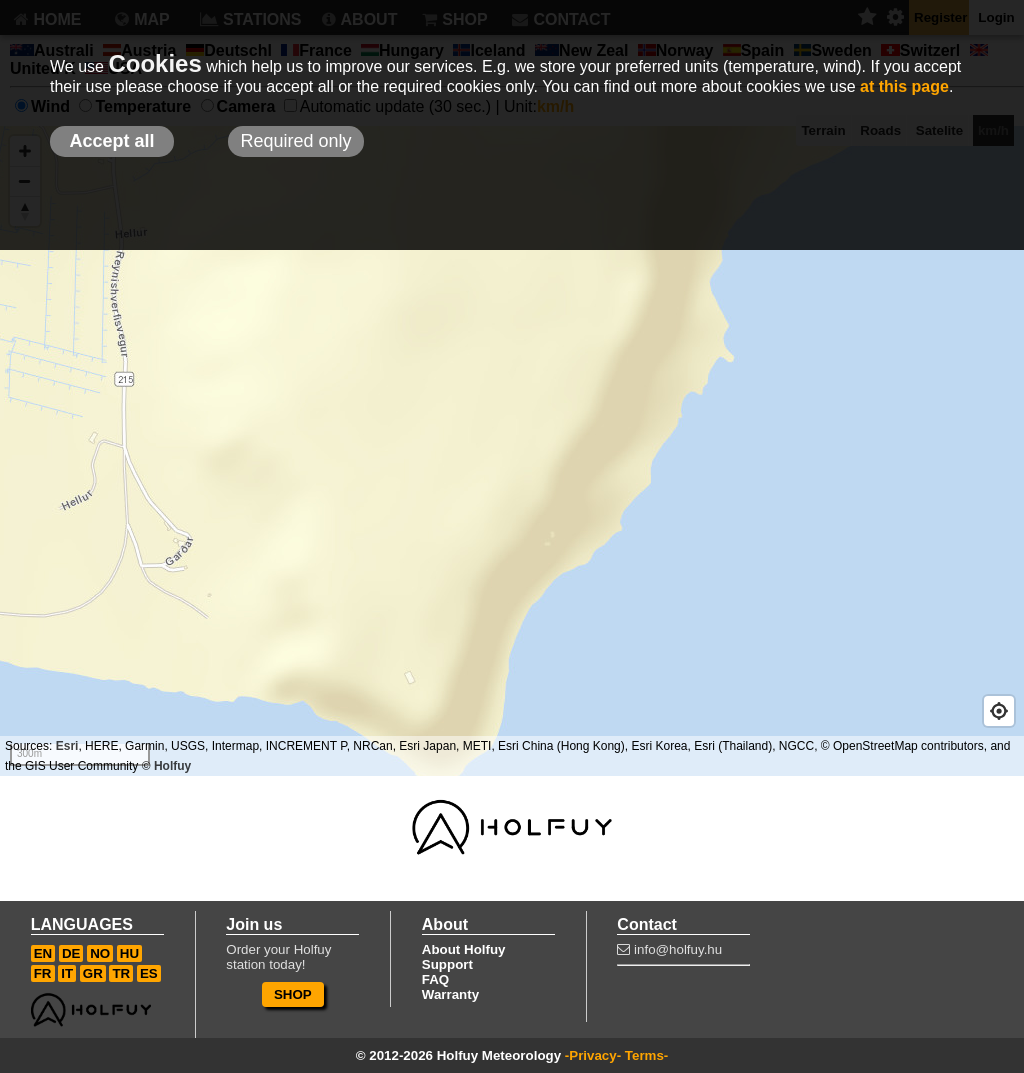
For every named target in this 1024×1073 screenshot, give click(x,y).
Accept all (111, 141)
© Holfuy (167, 766)
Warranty (450, 994)
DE (71, 953)
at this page (904, 86)
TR (121, 973)
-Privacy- (593, 1055)
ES (149, 973)
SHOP (293, 994)
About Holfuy (464, 949)
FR (43, 973)
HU (129, 953)
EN (43, 953)
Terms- (646, 1055)
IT (67, 973)
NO (100, 953)
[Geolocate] (999, 711)
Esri (67, 746)
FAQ (435, 979)
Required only (295, 141)
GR (93, 973)
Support (447, 964)
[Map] (512, 451)
